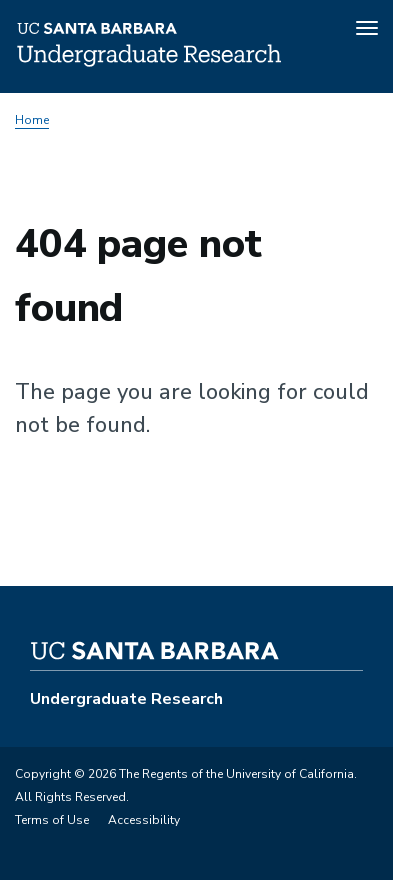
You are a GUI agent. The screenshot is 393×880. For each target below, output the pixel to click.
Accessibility (144, 820)
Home (32, 120)
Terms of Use (52, 820)
